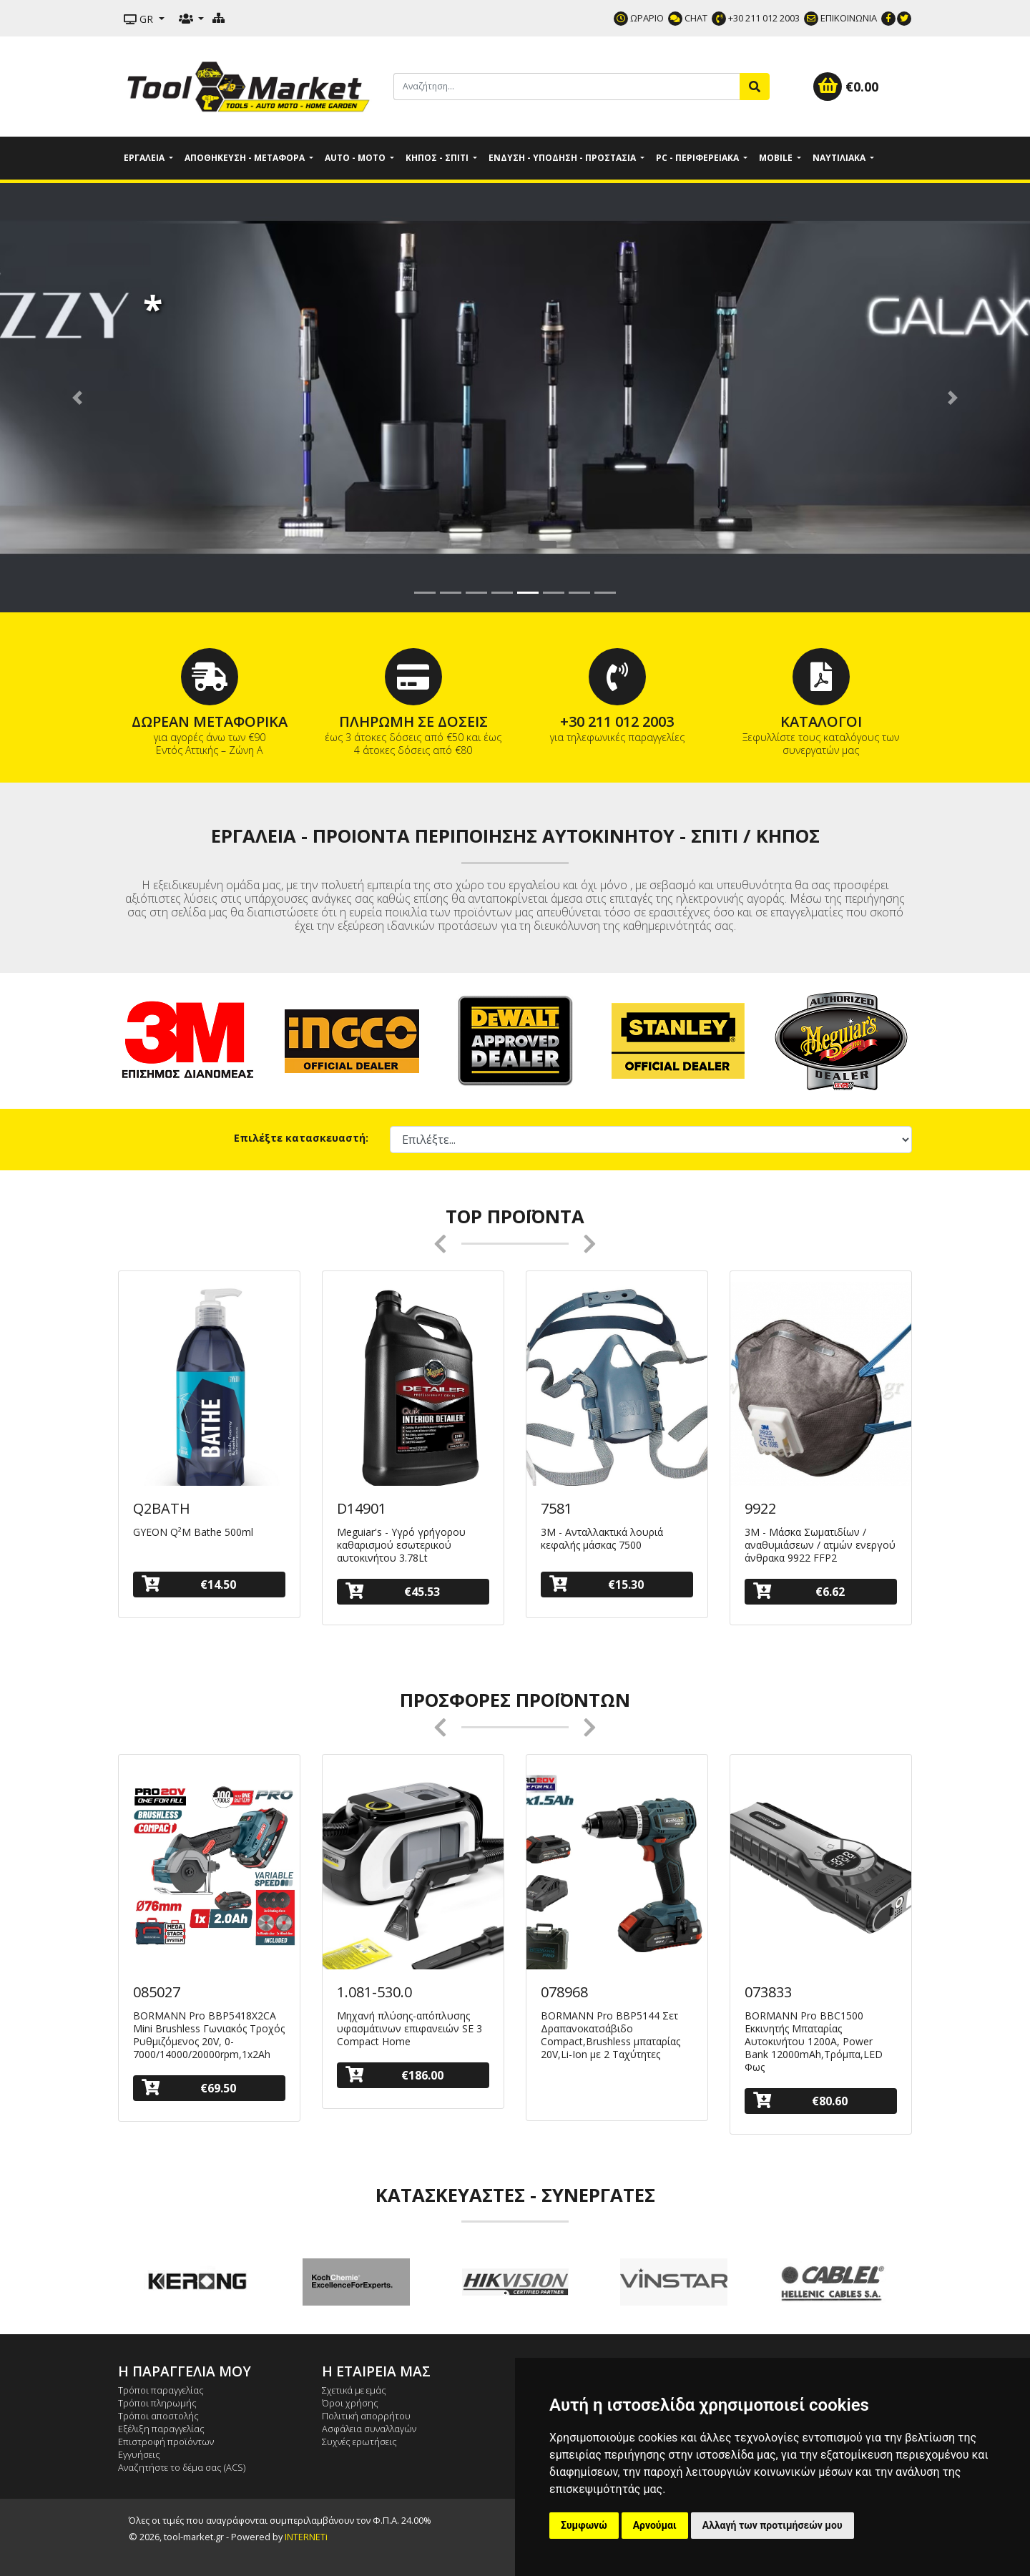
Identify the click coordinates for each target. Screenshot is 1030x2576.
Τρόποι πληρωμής (157, 2402)
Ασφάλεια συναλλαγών (369, 2428)
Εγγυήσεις (139, 2454)
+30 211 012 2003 (756, 17)
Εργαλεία (145, 158)
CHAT (687, 17)
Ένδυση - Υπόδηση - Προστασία (563, 158)
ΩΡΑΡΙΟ (639, 17)
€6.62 (799, 1591)
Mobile (777, 158)
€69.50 (189, 2088)
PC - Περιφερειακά (698, 158)
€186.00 (394, 2075)
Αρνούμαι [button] (655, 2525)
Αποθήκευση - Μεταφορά (246, 158)
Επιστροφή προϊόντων (166, 2441)
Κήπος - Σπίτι (438, 158)
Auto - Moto (356, 158)
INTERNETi (306, 2536)
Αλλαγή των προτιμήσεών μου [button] (772, 2525)
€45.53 (392, 1591)
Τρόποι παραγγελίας (161, 2390)
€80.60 (800, 2100)
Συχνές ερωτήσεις (359, 2441)
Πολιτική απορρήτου (366, 2415)
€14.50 (189, 1584)
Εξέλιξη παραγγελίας (161, 2428)
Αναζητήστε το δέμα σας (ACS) (181, 2467)
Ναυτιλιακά (840, 158)
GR (140, 19)
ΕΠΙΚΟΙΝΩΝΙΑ (840, 17)
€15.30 (596, 1584)
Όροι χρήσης (350, 2402)
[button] (77, 397)
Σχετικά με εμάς (354, 2390)
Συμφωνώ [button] (584, 2525)
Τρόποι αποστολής (158, 2415)
